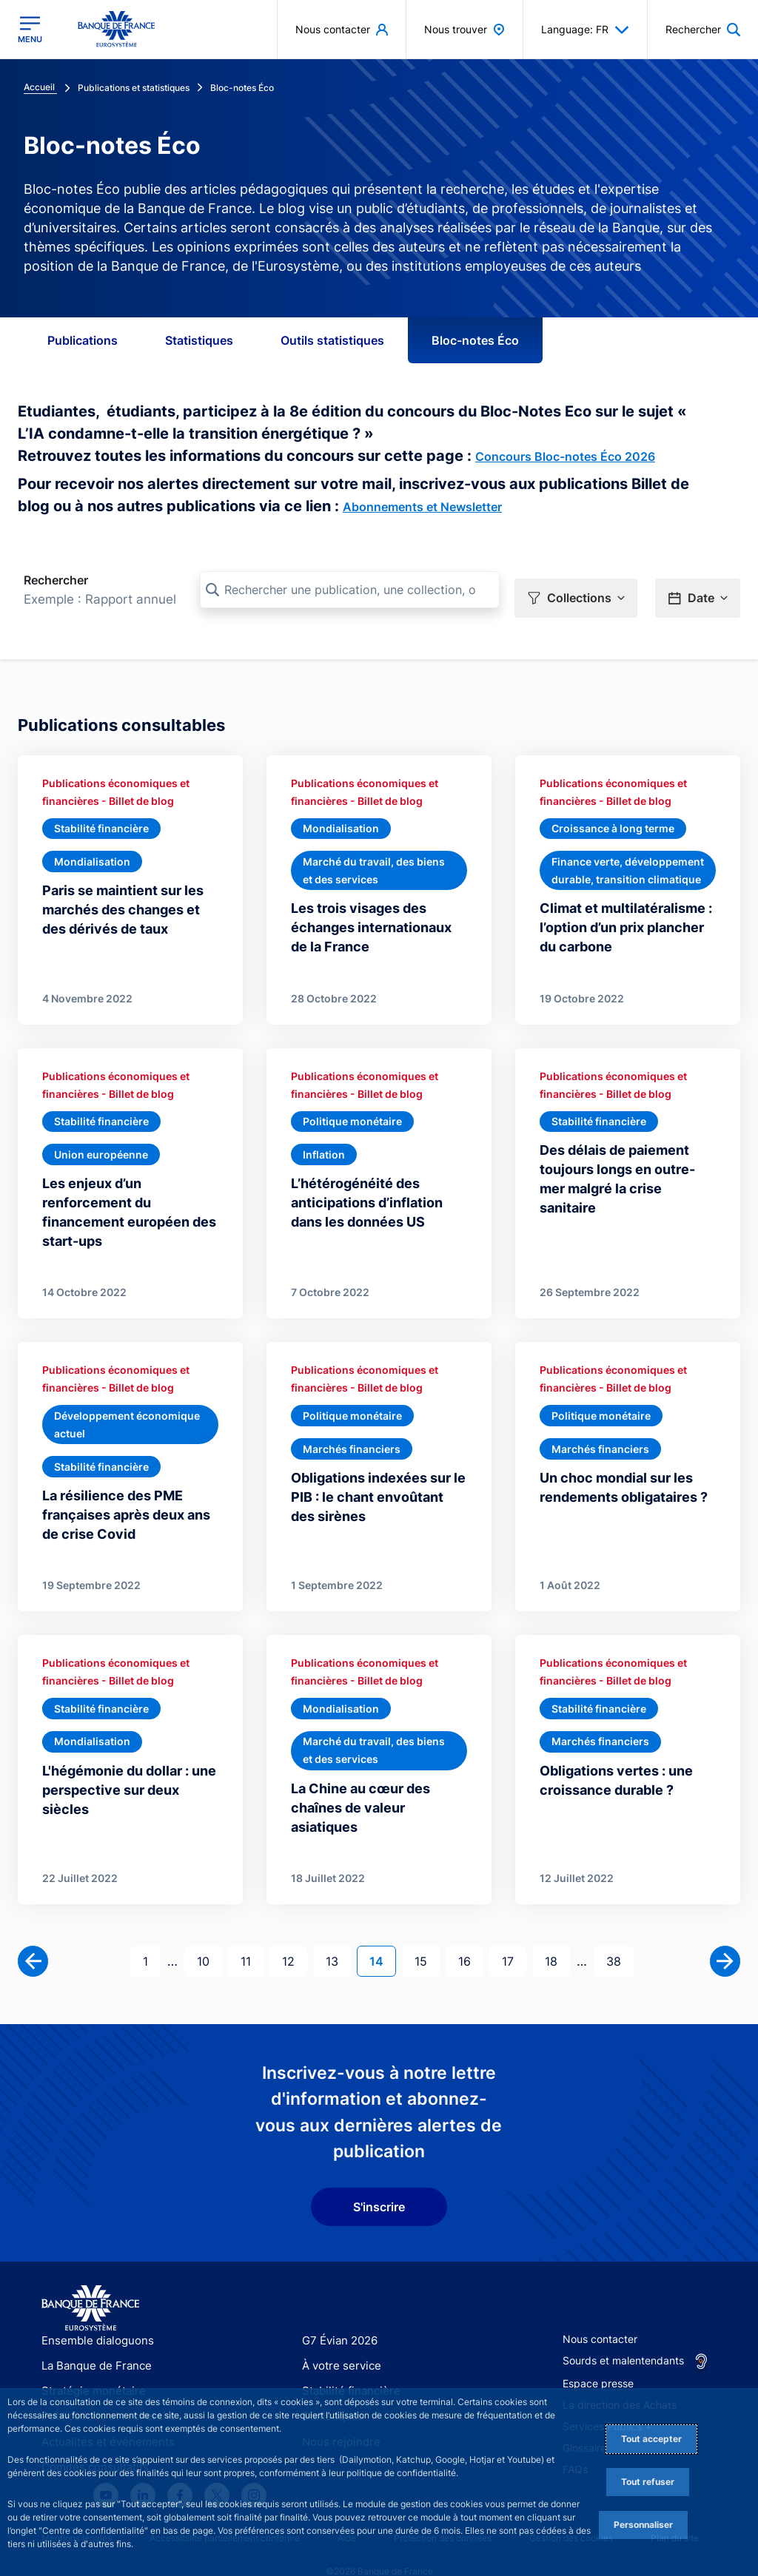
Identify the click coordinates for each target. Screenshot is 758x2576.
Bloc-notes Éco (475, 340)
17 (513, 1936)
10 (209, 1936)
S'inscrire (379, 2183)
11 (252, 1936)
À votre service (338, 2342)
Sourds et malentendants (623, 2336)
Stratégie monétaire (89, 2367)
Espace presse (598, 2359)
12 (294, 1936)
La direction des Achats (620, 2381)
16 (470, 1936)
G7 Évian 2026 (337, 2316)
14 (382, 1936)
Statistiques (199, 340)
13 (338, 1936)
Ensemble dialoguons (92, 2316)
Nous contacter (600, 2315)
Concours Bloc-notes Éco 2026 (565, 456)
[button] (575, 590)
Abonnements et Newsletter (422, 506)
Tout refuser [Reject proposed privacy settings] (647, 2481)
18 (557, 1936)
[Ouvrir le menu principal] (30, 29)
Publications (82, 340)
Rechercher (56, 580)
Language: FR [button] (585, 29)
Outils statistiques (332, 340)
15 (427, 1936)
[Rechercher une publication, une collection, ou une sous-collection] (350, 589)
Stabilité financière (347, 2367)
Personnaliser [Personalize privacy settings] (643, 2524)
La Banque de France (93, 2342)
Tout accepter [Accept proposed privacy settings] (651, 2438)
